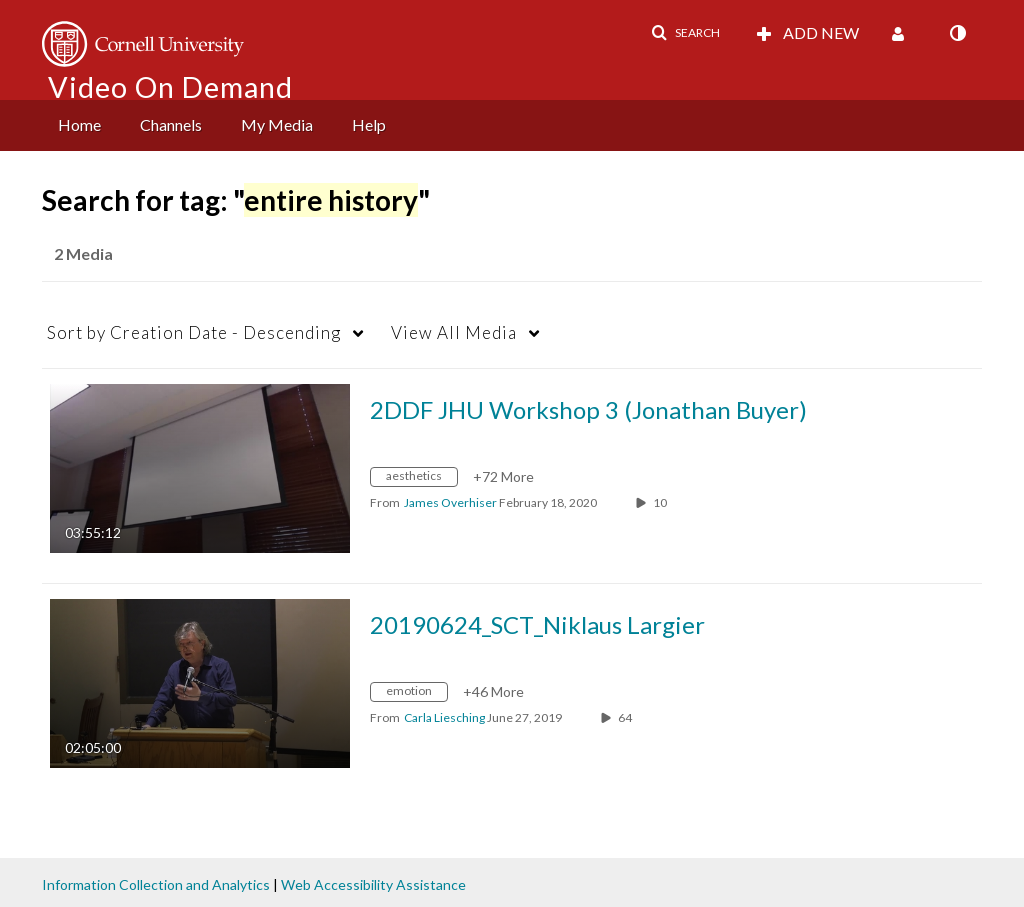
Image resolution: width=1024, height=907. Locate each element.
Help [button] (369, 124)
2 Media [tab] (83, 253)
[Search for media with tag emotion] (416, 694)
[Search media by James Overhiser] (450, 502)
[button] (685, 33)
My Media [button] (277, 124)
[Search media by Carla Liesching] (444, 717)
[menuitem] (79, 125)
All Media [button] (454, 332)
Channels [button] (171, 124)
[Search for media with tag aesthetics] (421, 479)
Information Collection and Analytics (156, 884)
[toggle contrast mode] (957, 33)
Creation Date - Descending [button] (194, 332)
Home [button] (79, 124)
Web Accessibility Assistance (373, 884)
